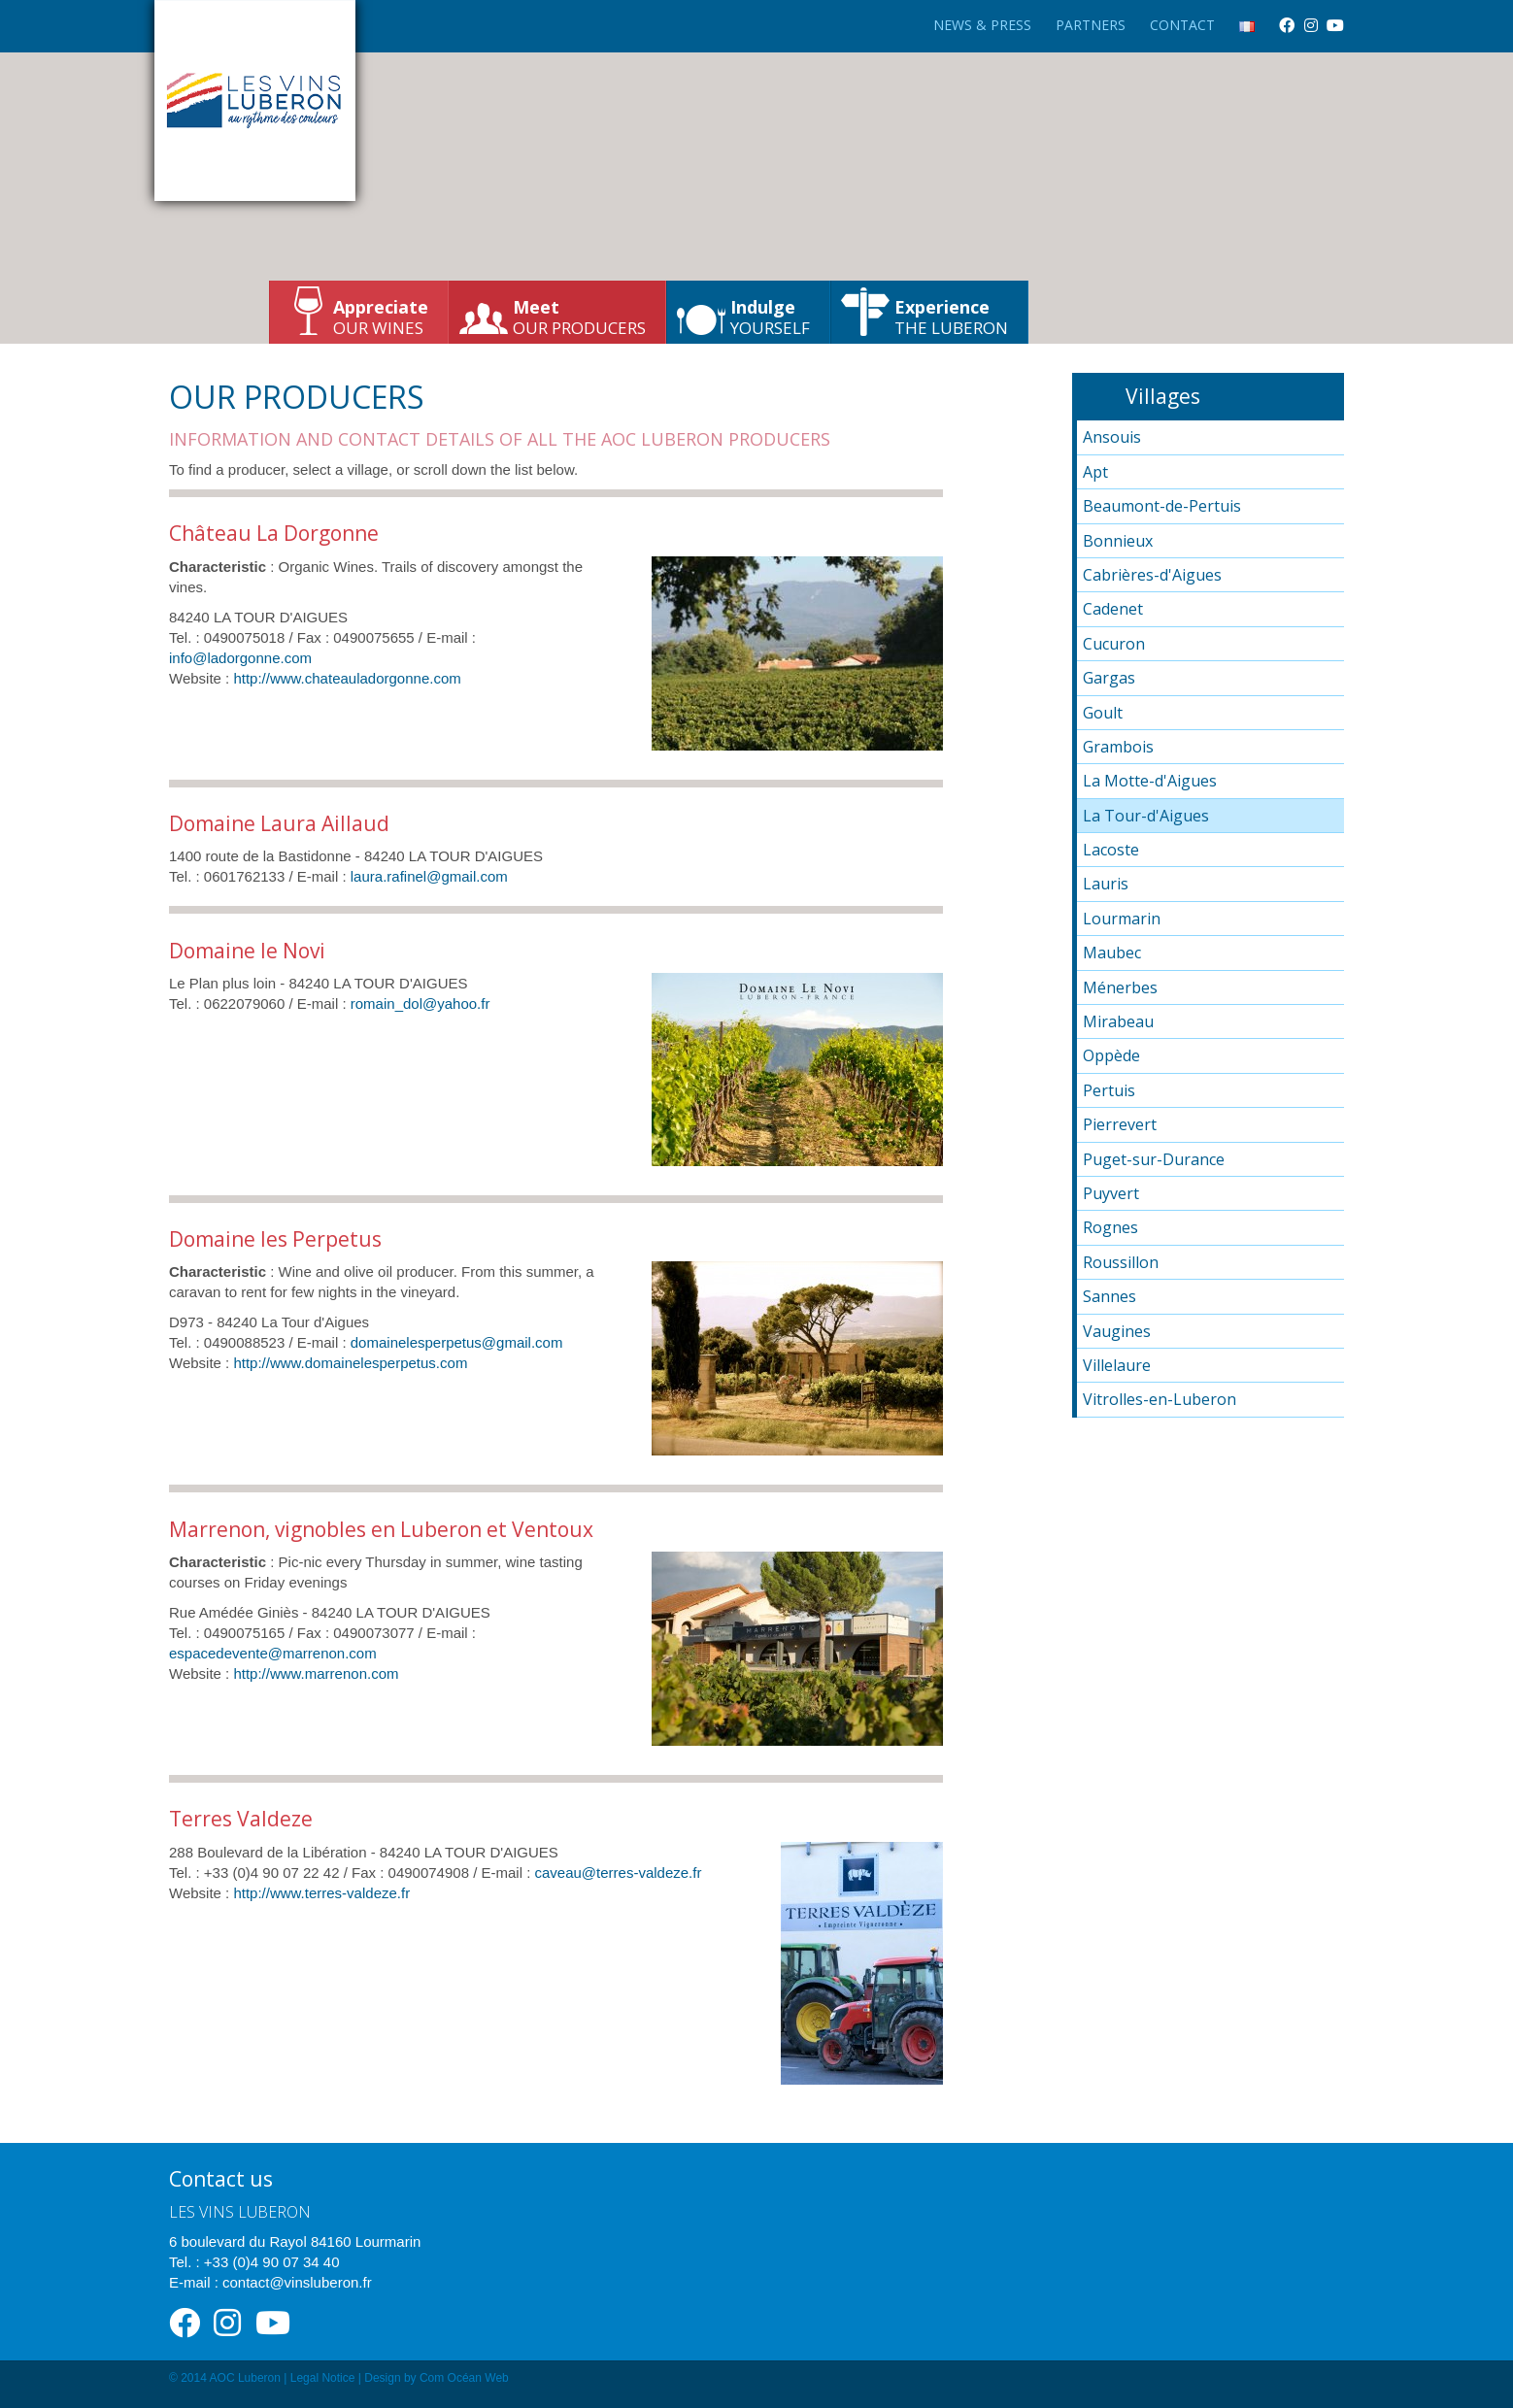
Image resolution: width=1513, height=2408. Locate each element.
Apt (1095, 472)
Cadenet (1113, 608)
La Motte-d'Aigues (1150, 780)
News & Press (982, 25)
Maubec (1112, 952)
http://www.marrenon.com (315, 1673)
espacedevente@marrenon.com (273, 1653)
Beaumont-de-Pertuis (1162, 506)
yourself (770, 317)
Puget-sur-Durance (1154, 1159)
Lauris (1105, 883)
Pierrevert (1120, 1124)
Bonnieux (1118, 541)
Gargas (1109, 677)
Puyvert (1111, 1193)
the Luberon (951, 317)
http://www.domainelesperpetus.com (350, 1362)
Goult (1103, 712)
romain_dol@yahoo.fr (420, 1003)
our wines (380, 317)
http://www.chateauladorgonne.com (346, 678)
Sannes (1109, 1296)
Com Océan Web (464, 2378)
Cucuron (1114, 643)
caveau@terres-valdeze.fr (617, 1872)
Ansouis (1112, 437)
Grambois (1118, 746)
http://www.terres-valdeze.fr (321, 1893)
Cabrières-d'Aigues (1152, 574)
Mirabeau (1118, 1021)
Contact (1182, 25)
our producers (579, 317)
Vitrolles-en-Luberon (1159, 1399)
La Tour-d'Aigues (1146, 815)
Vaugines (1117, 1331)
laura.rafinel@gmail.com (429, 876)
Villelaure (1117, 1365)
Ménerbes (1120, 987)
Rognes (1110, 1227)
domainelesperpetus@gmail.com (457, 1342)
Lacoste (1111, 849)
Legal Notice (322, 2378)
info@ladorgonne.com (240, 658)
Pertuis (1109, 1090)
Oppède (1111, 1055)
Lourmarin (1121, 918)
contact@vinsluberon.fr (297, 2282)
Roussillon (1121, 1262)
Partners (1091, 25)
